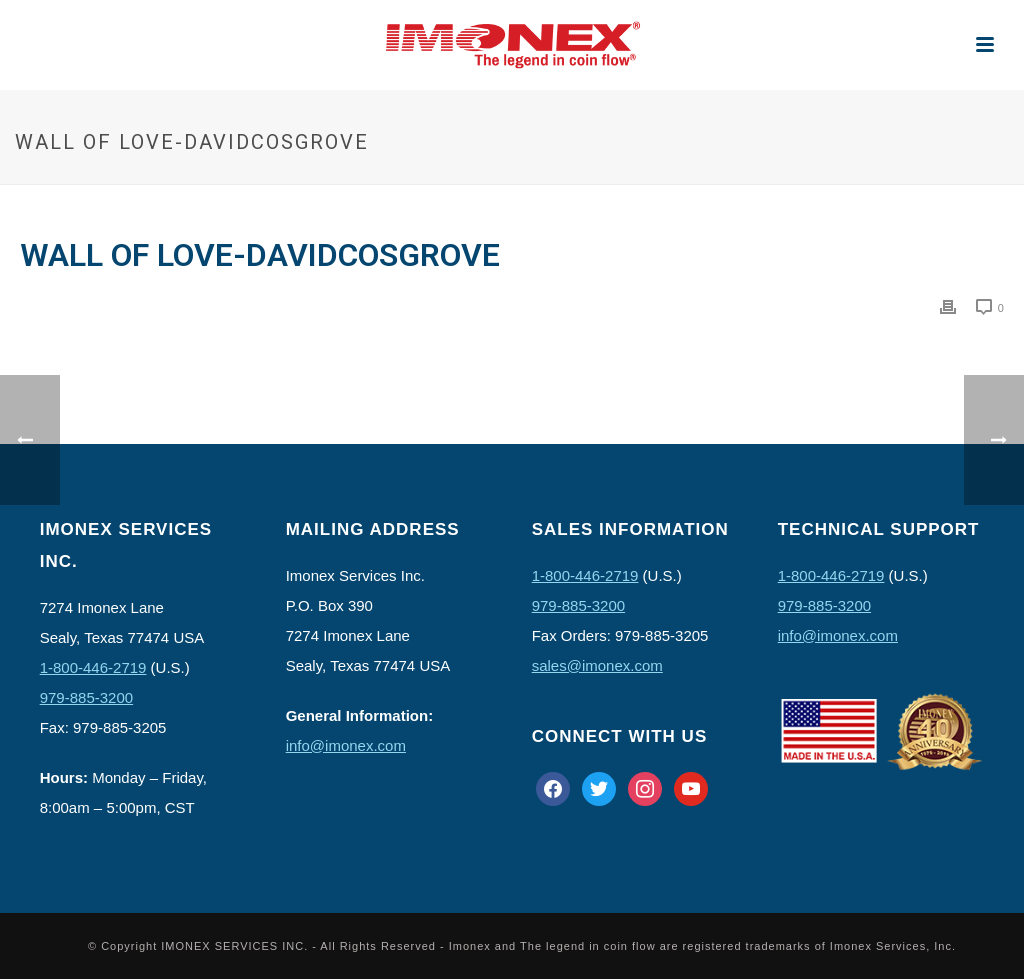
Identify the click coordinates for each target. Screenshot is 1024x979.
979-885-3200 (86, 697)
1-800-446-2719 (93, 667)
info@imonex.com (346, 745)
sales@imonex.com (597, 665)
